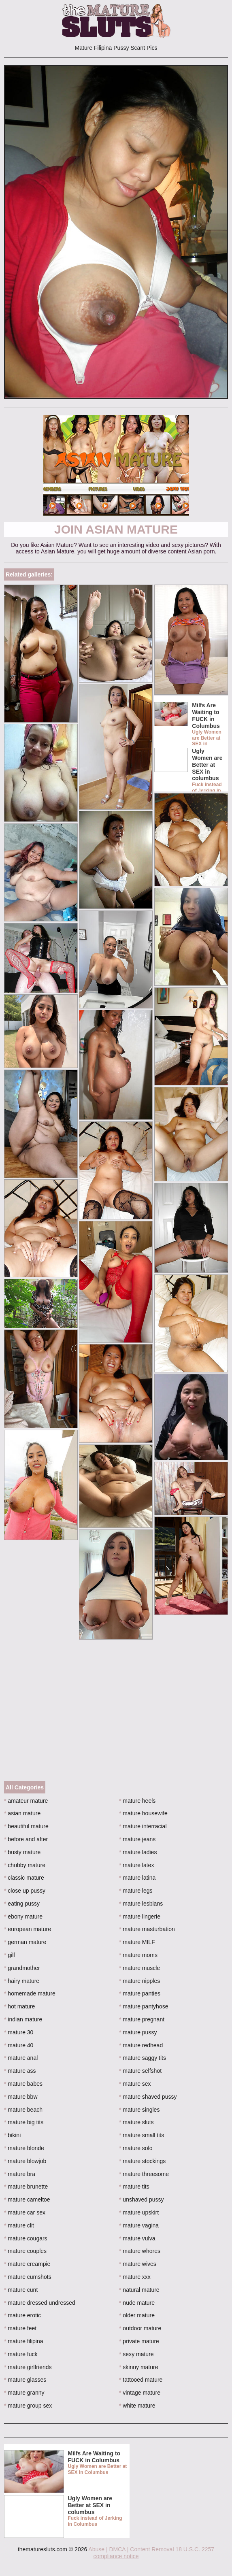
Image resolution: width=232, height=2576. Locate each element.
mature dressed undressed (39, 2302)
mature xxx (135, 2277)
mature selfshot (140, 2071)
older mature (137, 2315)
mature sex (135, 2083)
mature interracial (143, 1826)
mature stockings (142, 2161)
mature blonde (24, 2148)
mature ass (20, 2071)
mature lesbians (141, 1903)
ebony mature (23, 1916)
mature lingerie (139, 1916)
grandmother (22, 1968)
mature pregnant (141, 2019)
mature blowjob (25, 2161)
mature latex (136, 1865)
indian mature (23, 2019)
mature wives (137, 2264)
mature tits (134, 2186)
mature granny (24, 2392)
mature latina (137, 1877)
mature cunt (21, 2290)
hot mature (19, 2006)
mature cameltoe (27, 2199)
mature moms (138, 1955)
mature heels (137, 1800)
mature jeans (137, 1839)
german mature (25, 1942)
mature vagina (139, 2225)
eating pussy (22, 1903)
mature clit (19, 2225)
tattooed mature (140, 2379)
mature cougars (25, 2238)
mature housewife (143, 1813)
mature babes (23, 2083)
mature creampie (27, 2264)
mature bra (19, 2174)
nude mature (137, 2302)
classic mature (24, 1877)
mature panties (139, 1993)
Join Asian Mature (116, 529)
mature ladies (138, 1852)
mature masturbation (147, 1929)
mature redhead (141, 2045)
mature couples (25, 2251)
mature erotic (22, 2315)
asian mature (22, 1813)
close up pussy (24, 1890)
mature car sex (24, 2212)
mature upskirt (139, 2212)
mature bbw (21, 2096)
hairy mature (21, 1981)
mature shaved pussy (148, 2096)
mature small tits (141, 2135)
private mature (139, 2341)
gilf (9, 1955)
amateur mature (26, 1800)
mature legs (136, 1890)
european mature (27, 1929)
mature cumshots (27, 2277)
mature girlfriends (28, 2367)
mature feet (20, 2328)
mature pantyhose (143, 2006)
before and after (26, 1839)
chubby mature (24, 1865)
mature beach (23, 2109)
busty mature (22, 1852)
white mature (137, 2405)
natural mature (139, 2290)
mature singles (139, 2109)
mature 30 (18, 2032)
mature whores (139, 2251)
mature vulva (137, 2238)
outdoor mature (140, 2328)
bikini (12, 2135)
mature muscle (139, 1968)
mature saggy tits (142, 2058)
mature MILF (137, 1942)
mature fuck (20, 2354)
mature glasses (25, 2379)
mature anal (21, 2058)
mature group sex (28, 2405)
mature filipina (23, 2341)
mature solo (136, 2148)
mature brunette (26, 2186)
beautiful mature (26, 1826)
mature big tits (23, 2122)
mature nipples (139, 1981)
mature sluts (136, 2122)
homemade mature (29, 1993)
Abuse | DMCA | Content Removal (131, 2549)
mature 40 (18, 2045)
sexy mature (136, 2354)
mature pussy (138, 2032)
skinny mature (138, 2367)
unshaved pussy (141, 2199)
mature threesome (144, 2174)
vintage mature (139, 2392)
